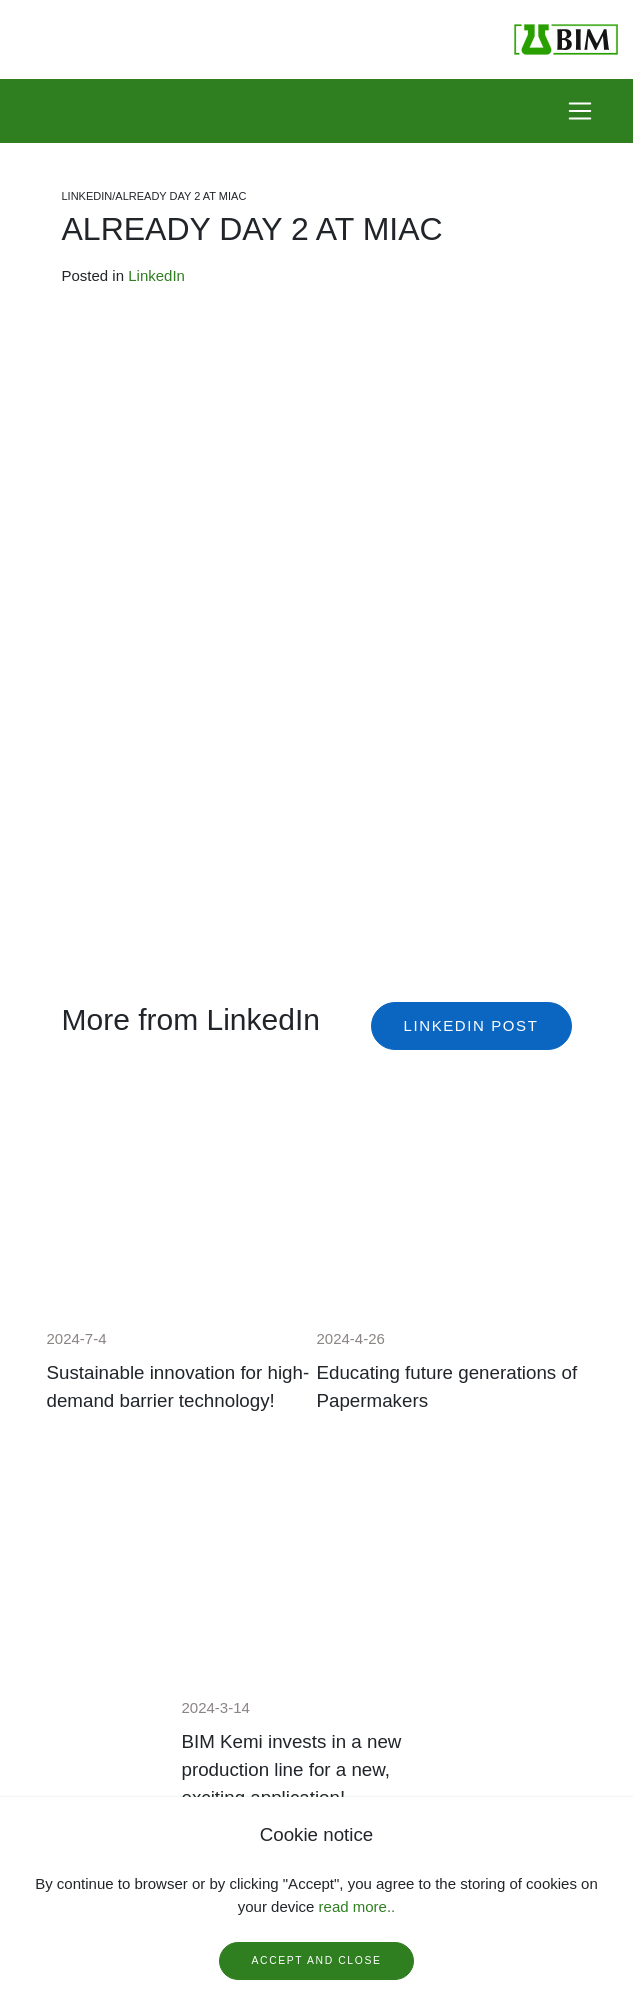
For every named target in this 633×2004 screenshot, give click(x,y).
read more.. (357, 1906)
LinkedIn (156, 275)
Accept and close (317, 1960)
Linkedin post (471, 1025)
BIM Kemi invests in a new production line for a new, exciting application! (292, 1769)
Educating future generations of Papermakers (447, 1386)
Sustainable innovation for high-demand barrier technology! (178, 1386)
